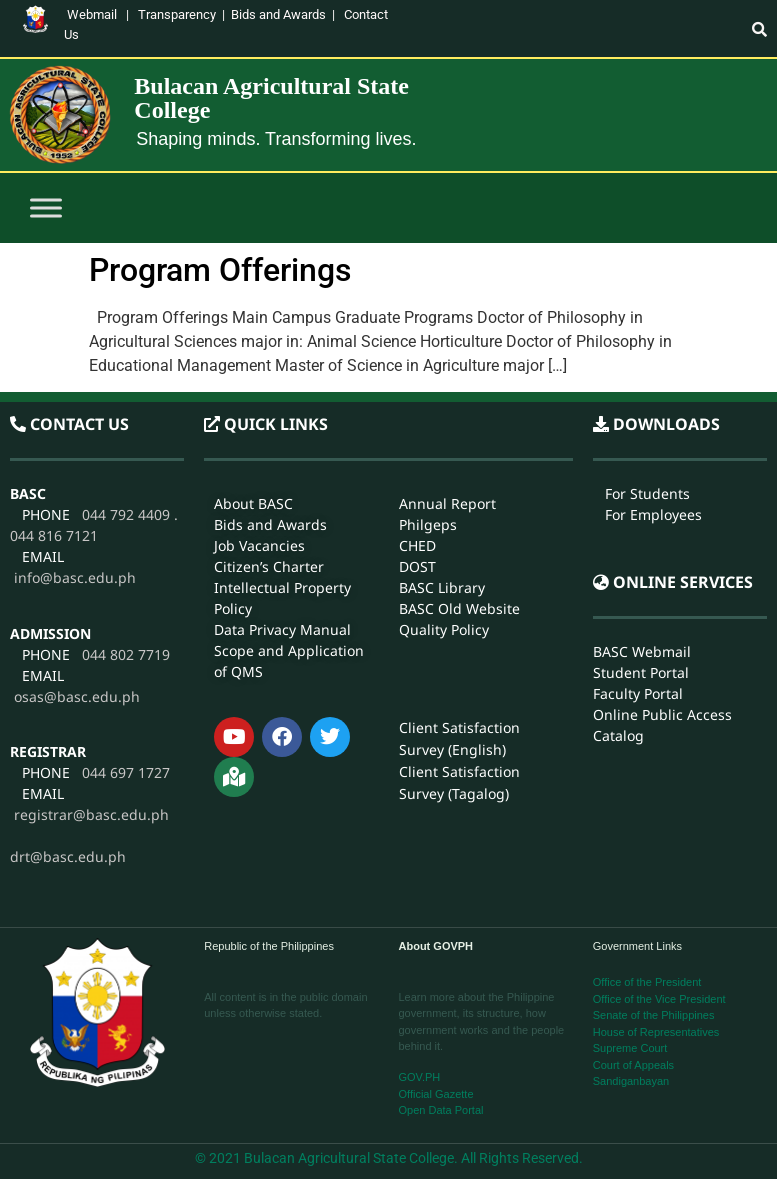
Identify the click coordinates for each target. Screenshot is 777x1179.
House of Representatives (656, 1032)
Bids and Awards (278, 14)
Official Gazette (436, 1094)
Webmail (92, 14)
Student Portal (641, 671)
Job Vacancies (259, 545)
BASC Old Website (459, 608)
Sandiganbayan (631, 1081)
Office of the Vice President (659, 999)
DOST (417, 566)
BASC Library (442, 587)
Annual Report (447, 503)
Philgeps (428, 524)
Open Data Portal (441, 1110)
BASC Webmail (642, 650)
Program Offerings (220, 270)
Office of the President (647, 982)
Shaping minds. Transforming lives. (276, 139)
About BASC (253, 503)
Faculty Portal (638, 692)
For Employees (653, 514)
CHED (417, 545)
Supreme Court (630, 1048)
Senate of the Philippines (654, 1015)
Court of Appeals (633, 1065)
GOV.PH (420, 1077)
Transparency (177, 14)
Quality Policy (444, 629)
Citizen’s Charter (269, 566)
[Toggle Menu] (46, 208)
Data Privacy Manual (282, 629)
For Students (647, 493)
